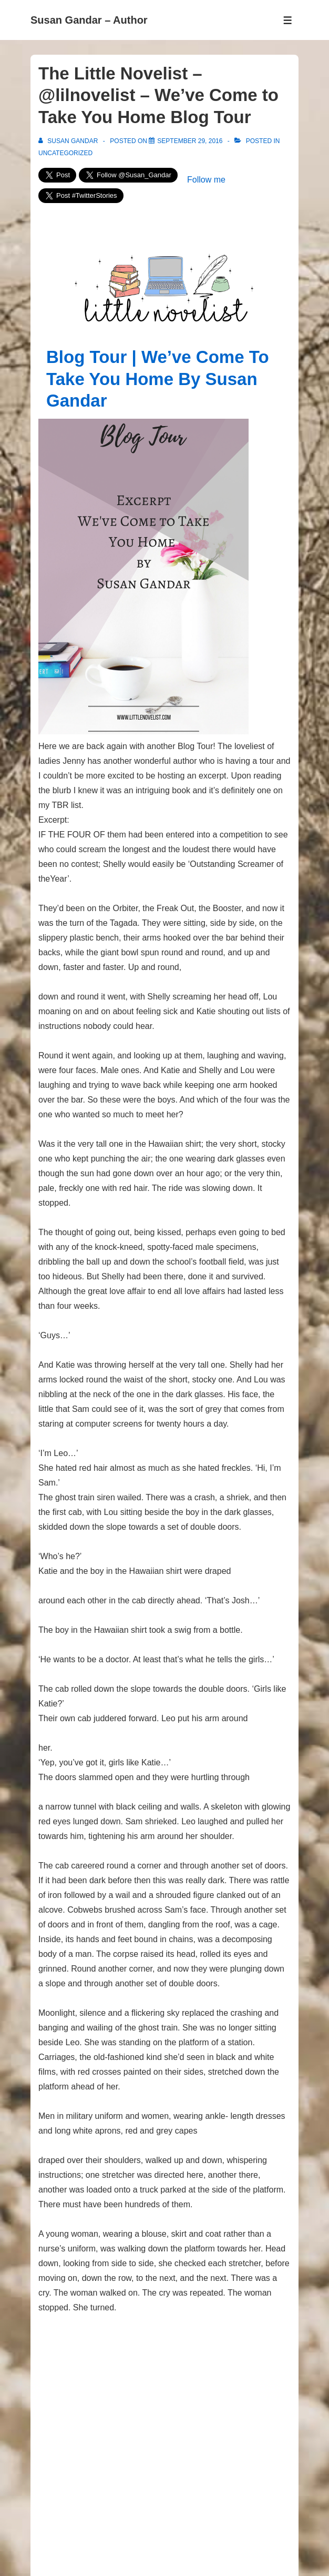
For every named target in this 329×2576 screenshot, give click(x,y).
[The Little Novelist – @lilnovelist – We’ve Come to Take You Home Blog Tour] (189, 141)
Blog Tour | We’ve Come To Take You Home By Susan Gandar (157, 378)
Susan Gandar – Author (89, 20)
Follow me (206, 179)
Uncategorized (65, 153)
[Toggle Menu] (287, 20)
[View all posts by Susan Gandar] (69, 141)
